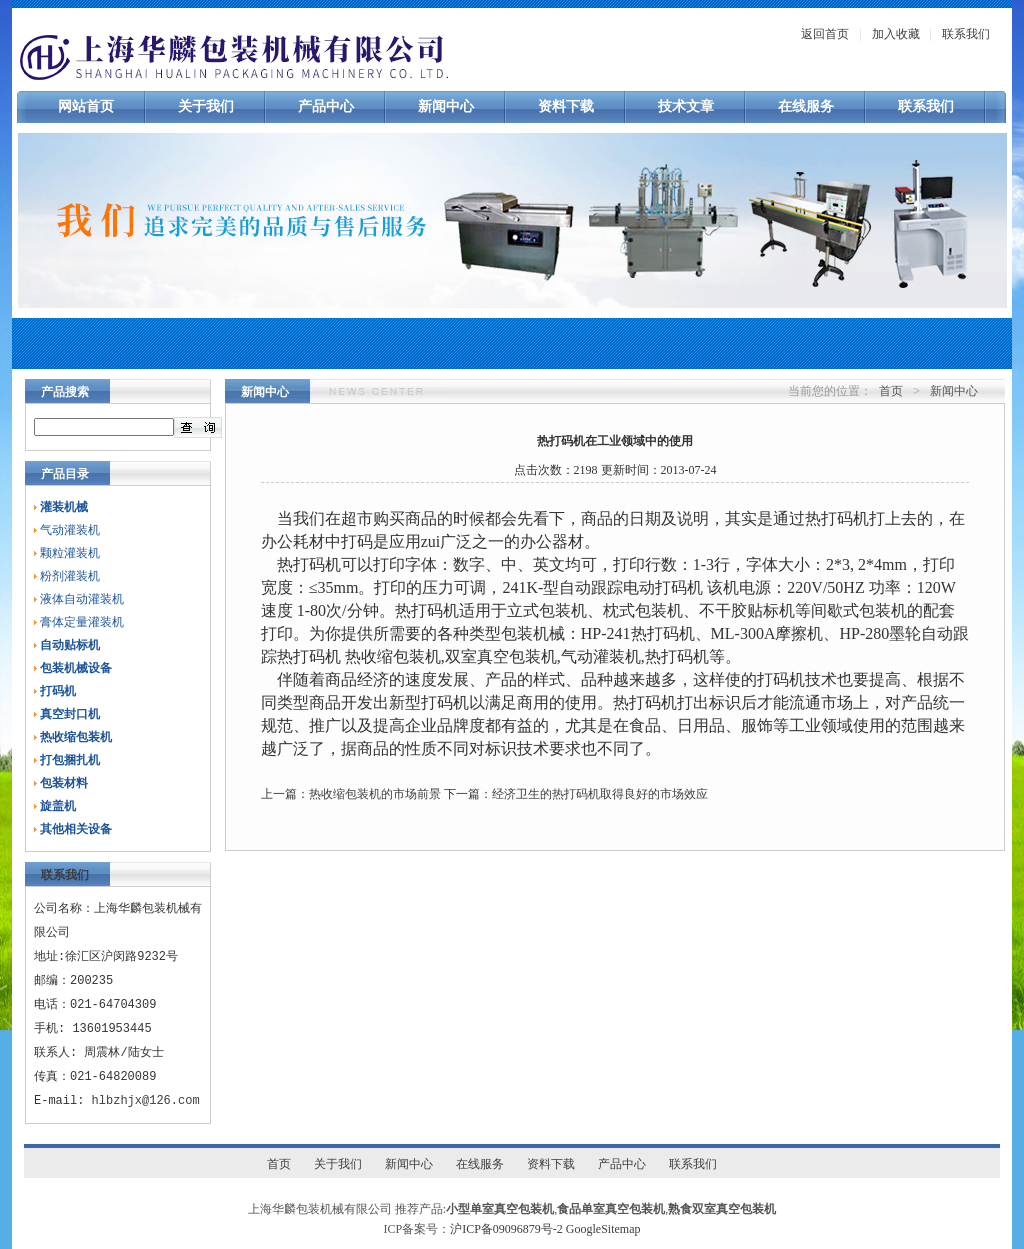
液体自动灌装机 (82, 599)
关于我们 (206, 106)
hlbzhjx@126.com (146, 1100)
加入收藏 (896, 34)
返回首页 (825, 34)
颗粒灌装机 (70, 553)
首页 (891, 391)
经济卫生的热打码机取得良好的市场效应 (600, 794)
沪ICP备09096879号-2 (506, 1229)
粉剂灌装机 (70, 576)
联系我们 (966, 34)
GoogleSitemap (603, 1229)
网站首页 (86, 106)
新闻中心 (446, 106)
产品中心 (326, 106)
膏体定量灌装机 (82, 622)
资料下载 (566, 106)
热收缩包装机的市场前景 (375, 794)
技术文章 (686, 106)
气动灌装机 (70, 530)
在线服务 (806, 106)
